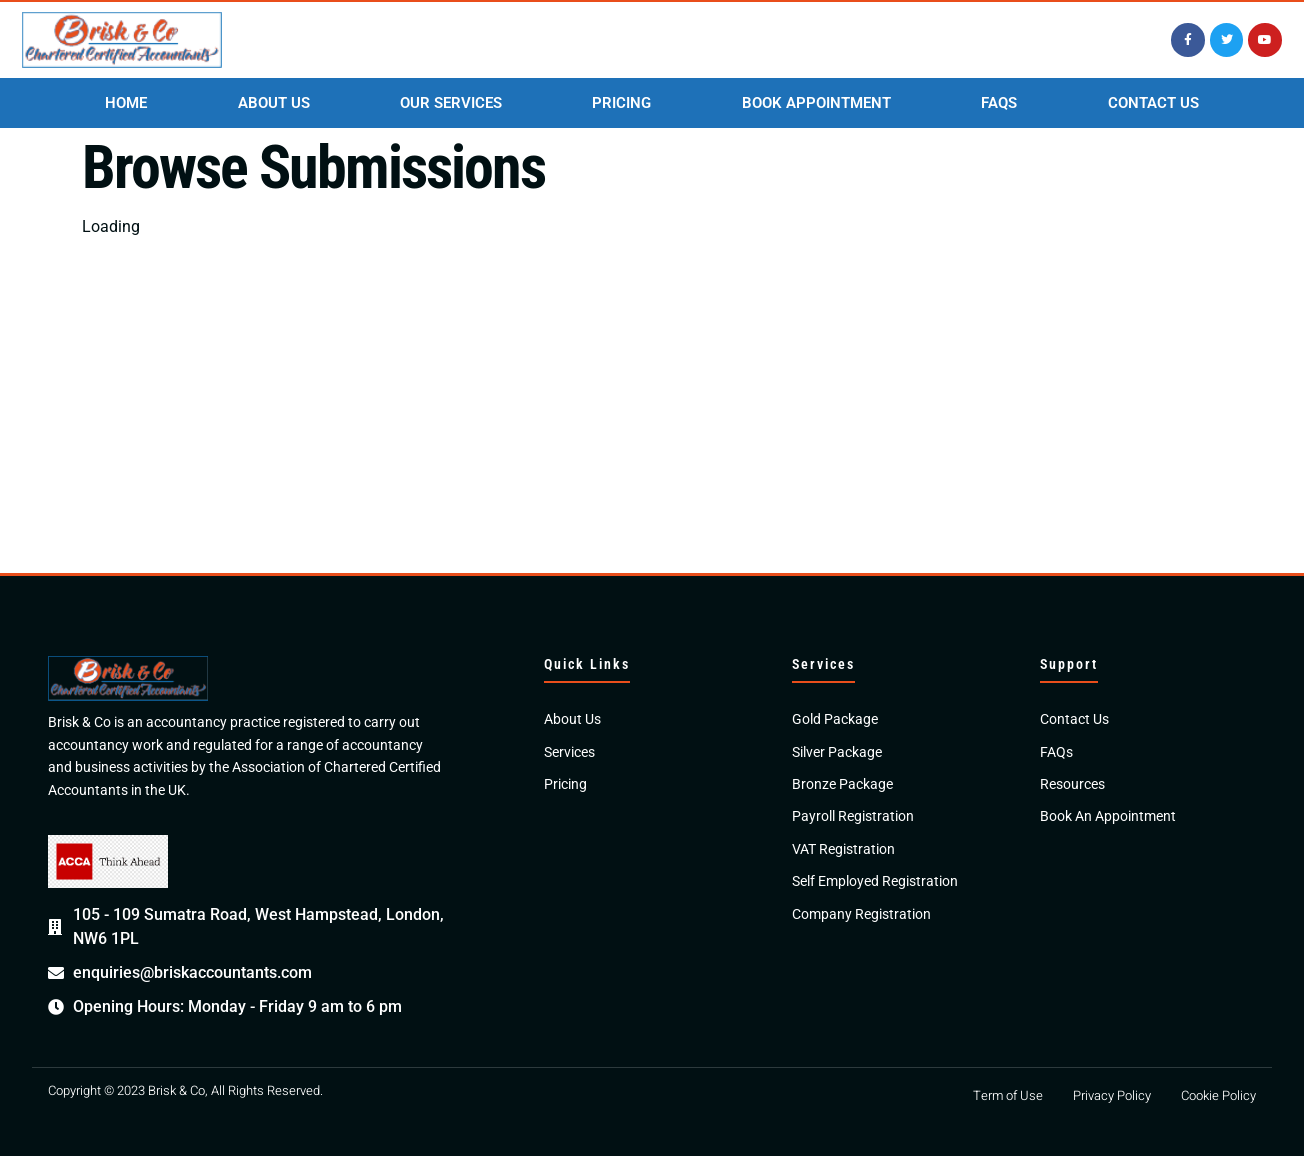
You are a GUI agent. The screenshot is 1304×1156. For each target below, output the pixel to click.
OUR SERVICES (451, 103)
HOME (126, 103)
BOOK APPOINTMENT (816, 103)
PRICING (621, 103)
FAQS (999, 103)
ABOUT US (274, 103)
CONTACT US (1153, 103)
